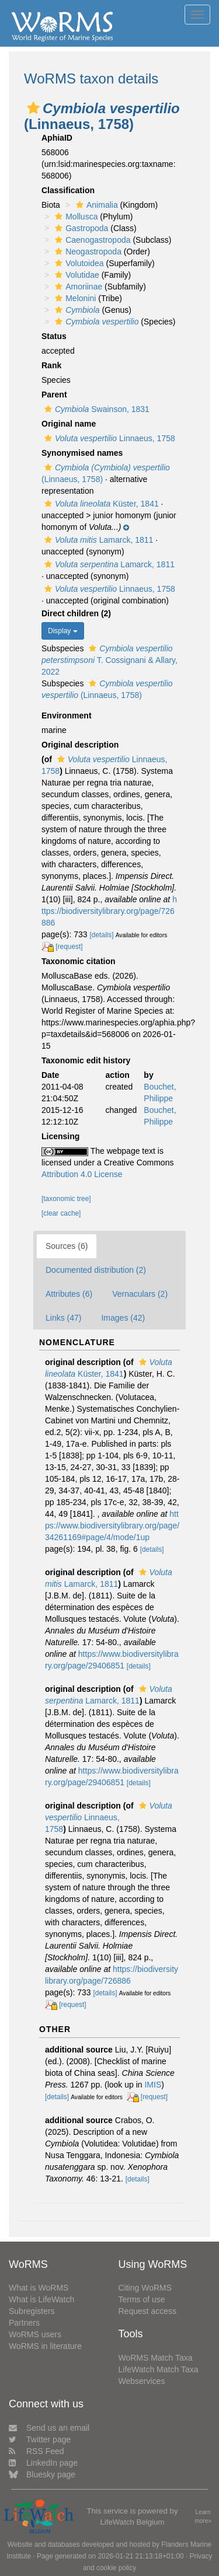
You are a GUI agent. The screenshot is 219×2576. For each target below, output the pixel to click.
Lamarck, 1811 (97, 539)
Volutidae (75, 275)
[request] (68, 947)
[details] (102, 935)
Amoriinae (77, 286)
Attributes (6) (69, 1294)
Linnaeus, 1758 (108, 438)
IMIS (152, 2084)
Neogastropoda (86, 251)
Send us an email (49, 2427)
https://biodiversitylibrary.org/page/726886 (109, 911)
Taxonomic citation (78, 961)
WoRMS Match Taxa (156, 2357)
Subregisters (32, 2311)
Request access (148, 2311)
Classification (68, 190)
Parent (54, 394)
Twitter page (40, 2439)
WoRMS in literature (45, 2346)
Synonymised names (82, 453)
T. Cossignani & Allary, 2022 (109, 660)
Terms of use (142, 2299)
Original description (80, 744)
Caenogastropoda (91, 240)
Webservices (142, 2381)
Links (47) (63, 1317)
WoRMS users (35, 2334)
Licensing (60, 1136)
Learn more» (202, 2516)
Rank (51, 365)
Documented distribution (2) (96, 1270)
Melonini (74, 298)
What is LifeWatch (41, 2299)
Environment (66, 715)
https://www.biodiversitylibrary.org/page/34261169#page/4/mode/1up (112, 1525)
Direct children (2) (76, 613)
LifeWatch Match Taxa (159, 2369)
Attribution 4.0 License (82, 1174)
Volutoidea (77, 263)
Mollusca (75, 216)
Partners (24, 2322)
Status (54, 336)
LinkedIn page (43, 2462)
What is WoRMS (38, 2287)
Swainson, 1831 (95, 409)
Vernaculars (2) (140, 1294)
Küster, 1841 (100, 503)
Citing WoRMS (145, 2287)
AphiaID (56, 137)
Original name (68, 423)
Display (63, 631)
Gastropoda (80, 228)
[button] (33, 108)
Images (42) (123, 1317)
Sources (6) (67, 1246)
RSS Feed (36, 2451)
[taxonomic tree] (66, 1199)
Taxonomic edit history (85, 1060)
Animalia (95, 205)
